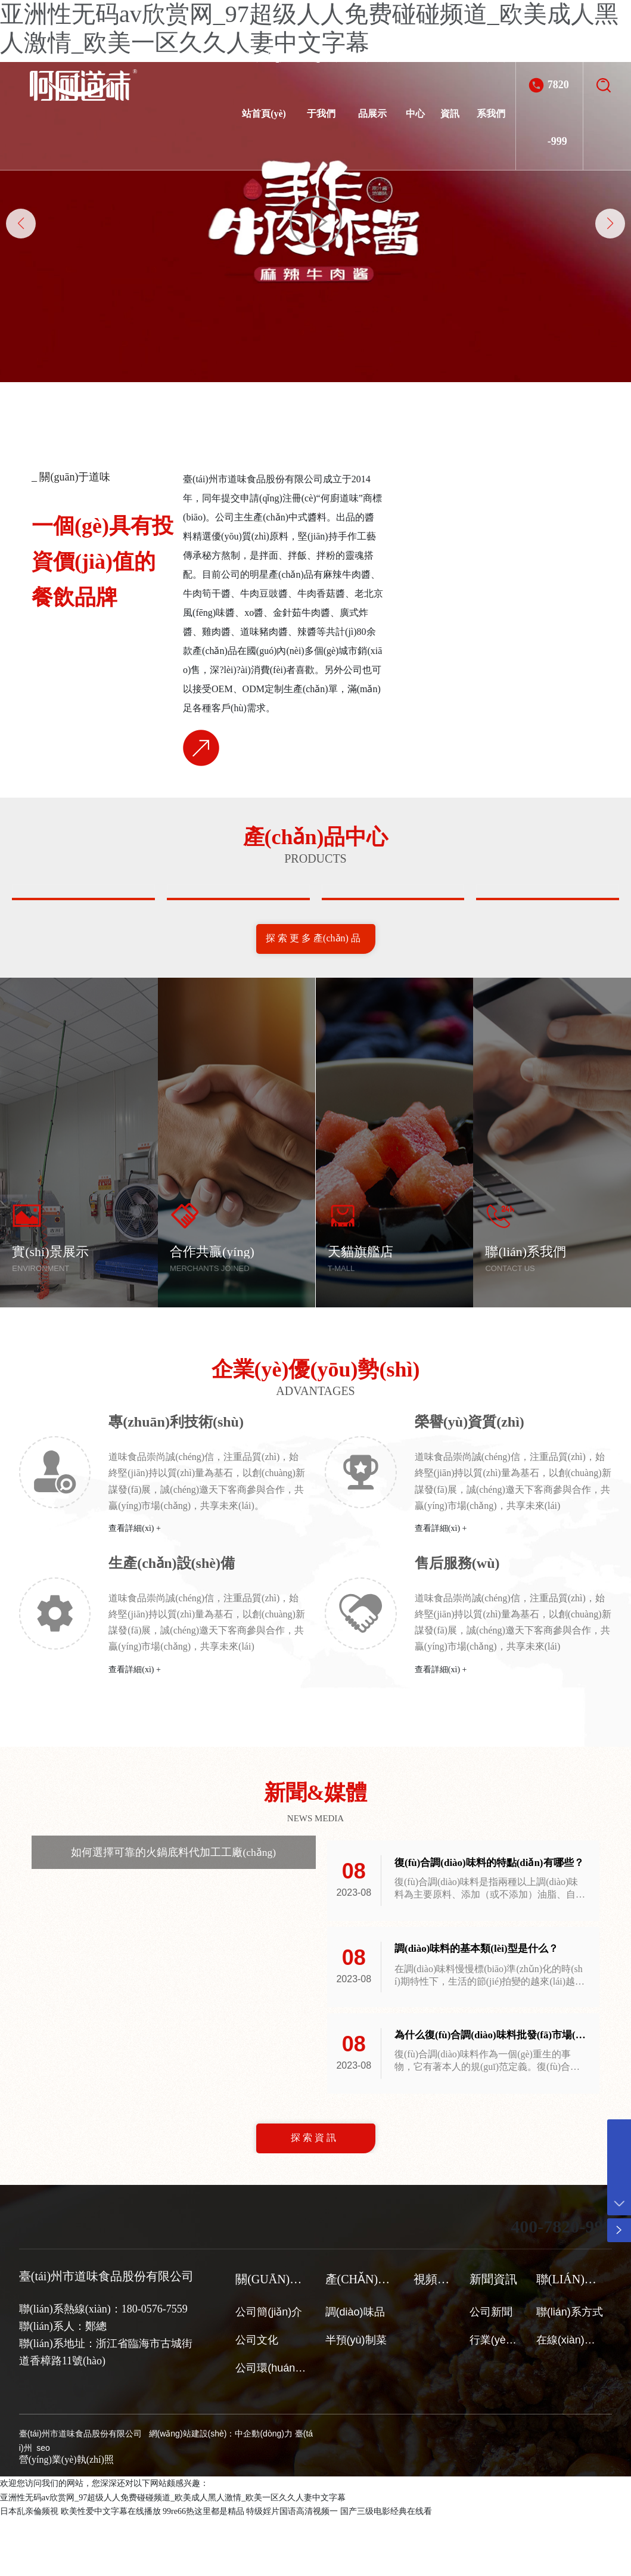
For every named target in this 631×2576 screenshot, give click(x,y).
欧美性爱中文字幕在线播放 (111, 2569)
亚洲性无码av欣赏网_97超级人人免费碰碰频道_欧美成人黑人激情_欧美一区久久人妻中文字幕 (173, 2554)
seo (41, 2505)
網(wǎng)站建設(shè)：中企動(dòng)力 (221, 2491)
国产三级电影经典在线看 (386, 2569)
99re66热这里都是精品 (203, 2569)
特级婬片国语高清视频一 (292, 2569)
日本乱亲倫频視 (29, 2569)
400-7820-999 (558, 84)
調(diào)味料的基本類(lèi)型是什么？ (480, 2007)
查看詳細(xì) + (134, 1586)
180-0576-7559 (155, 2367)
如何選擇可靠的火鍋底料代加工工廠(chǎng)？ (173, 1909)
